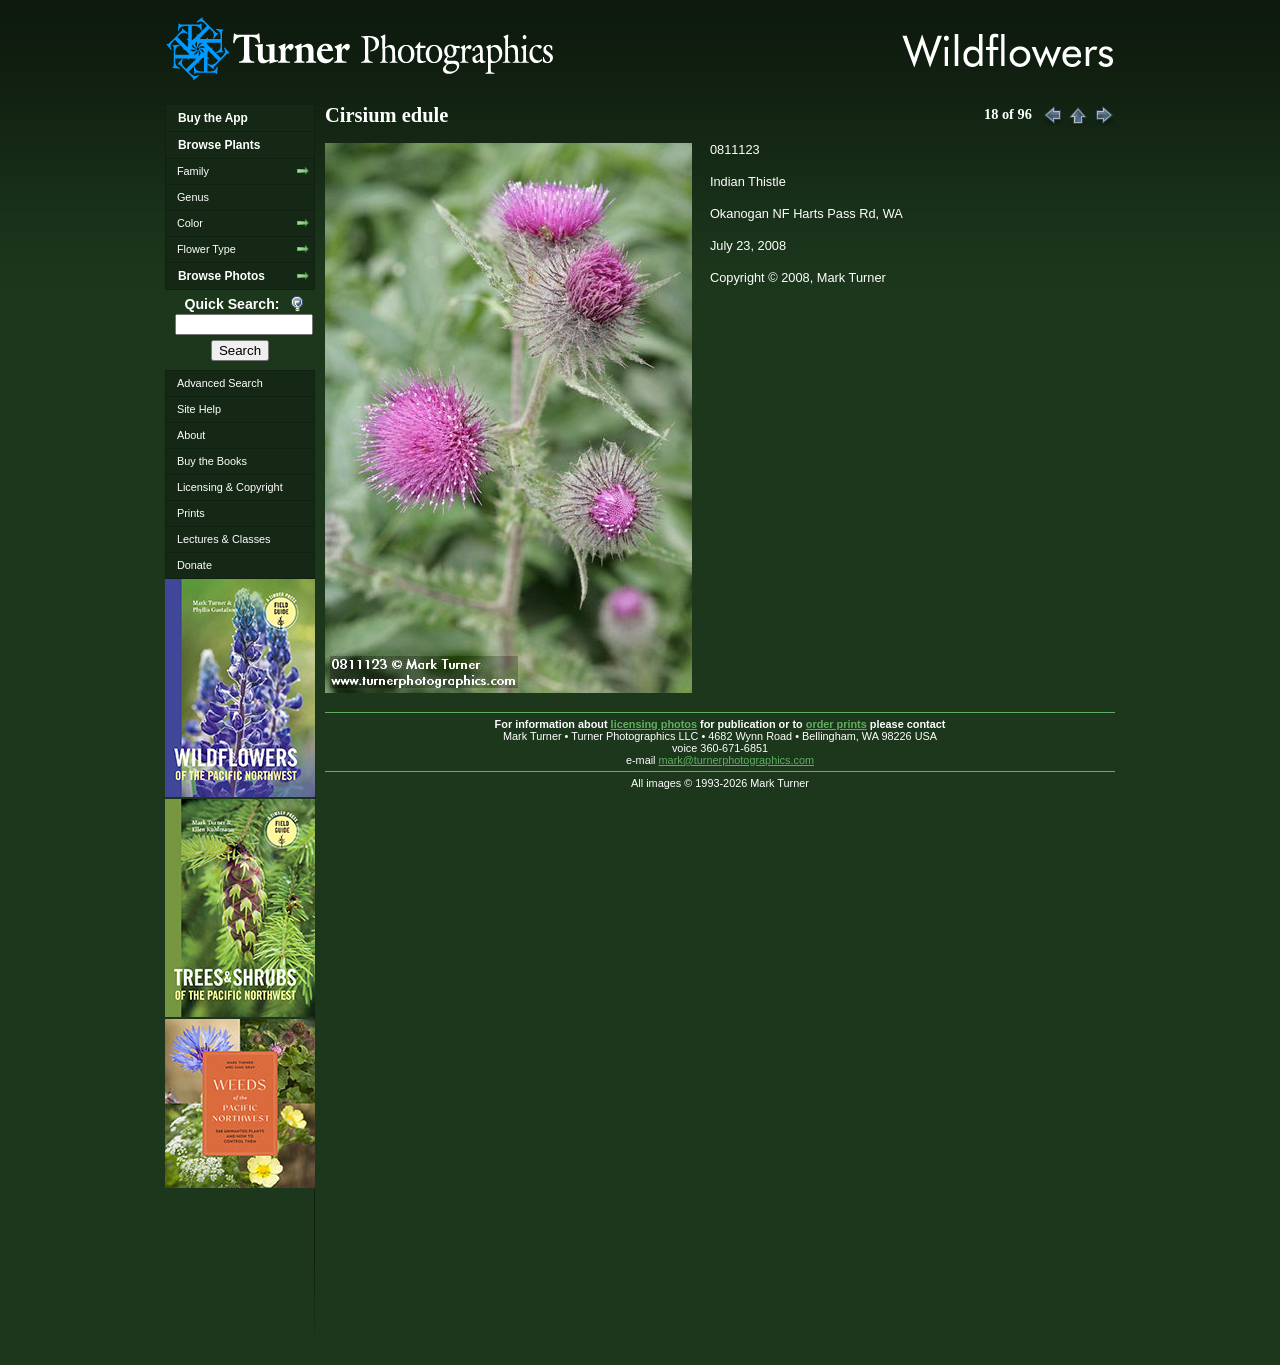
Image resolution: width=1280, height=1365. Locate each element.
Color (190, 223)
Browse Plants (219, 145)
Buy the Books (212, 461)
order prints (836, 724)
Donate (194, 565)
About (191, 435)
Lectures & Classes (224, 539)
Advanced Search (220, 383)
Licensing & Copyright (230, 487)
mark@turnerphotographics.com (737, 760)
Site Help (199, 409)
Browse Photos (221, 276)
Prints (191, 513)
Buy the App (213, 118)
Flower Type (206, 249)
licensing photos (654, 724)
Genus (193, 197)
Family (193, 171)
